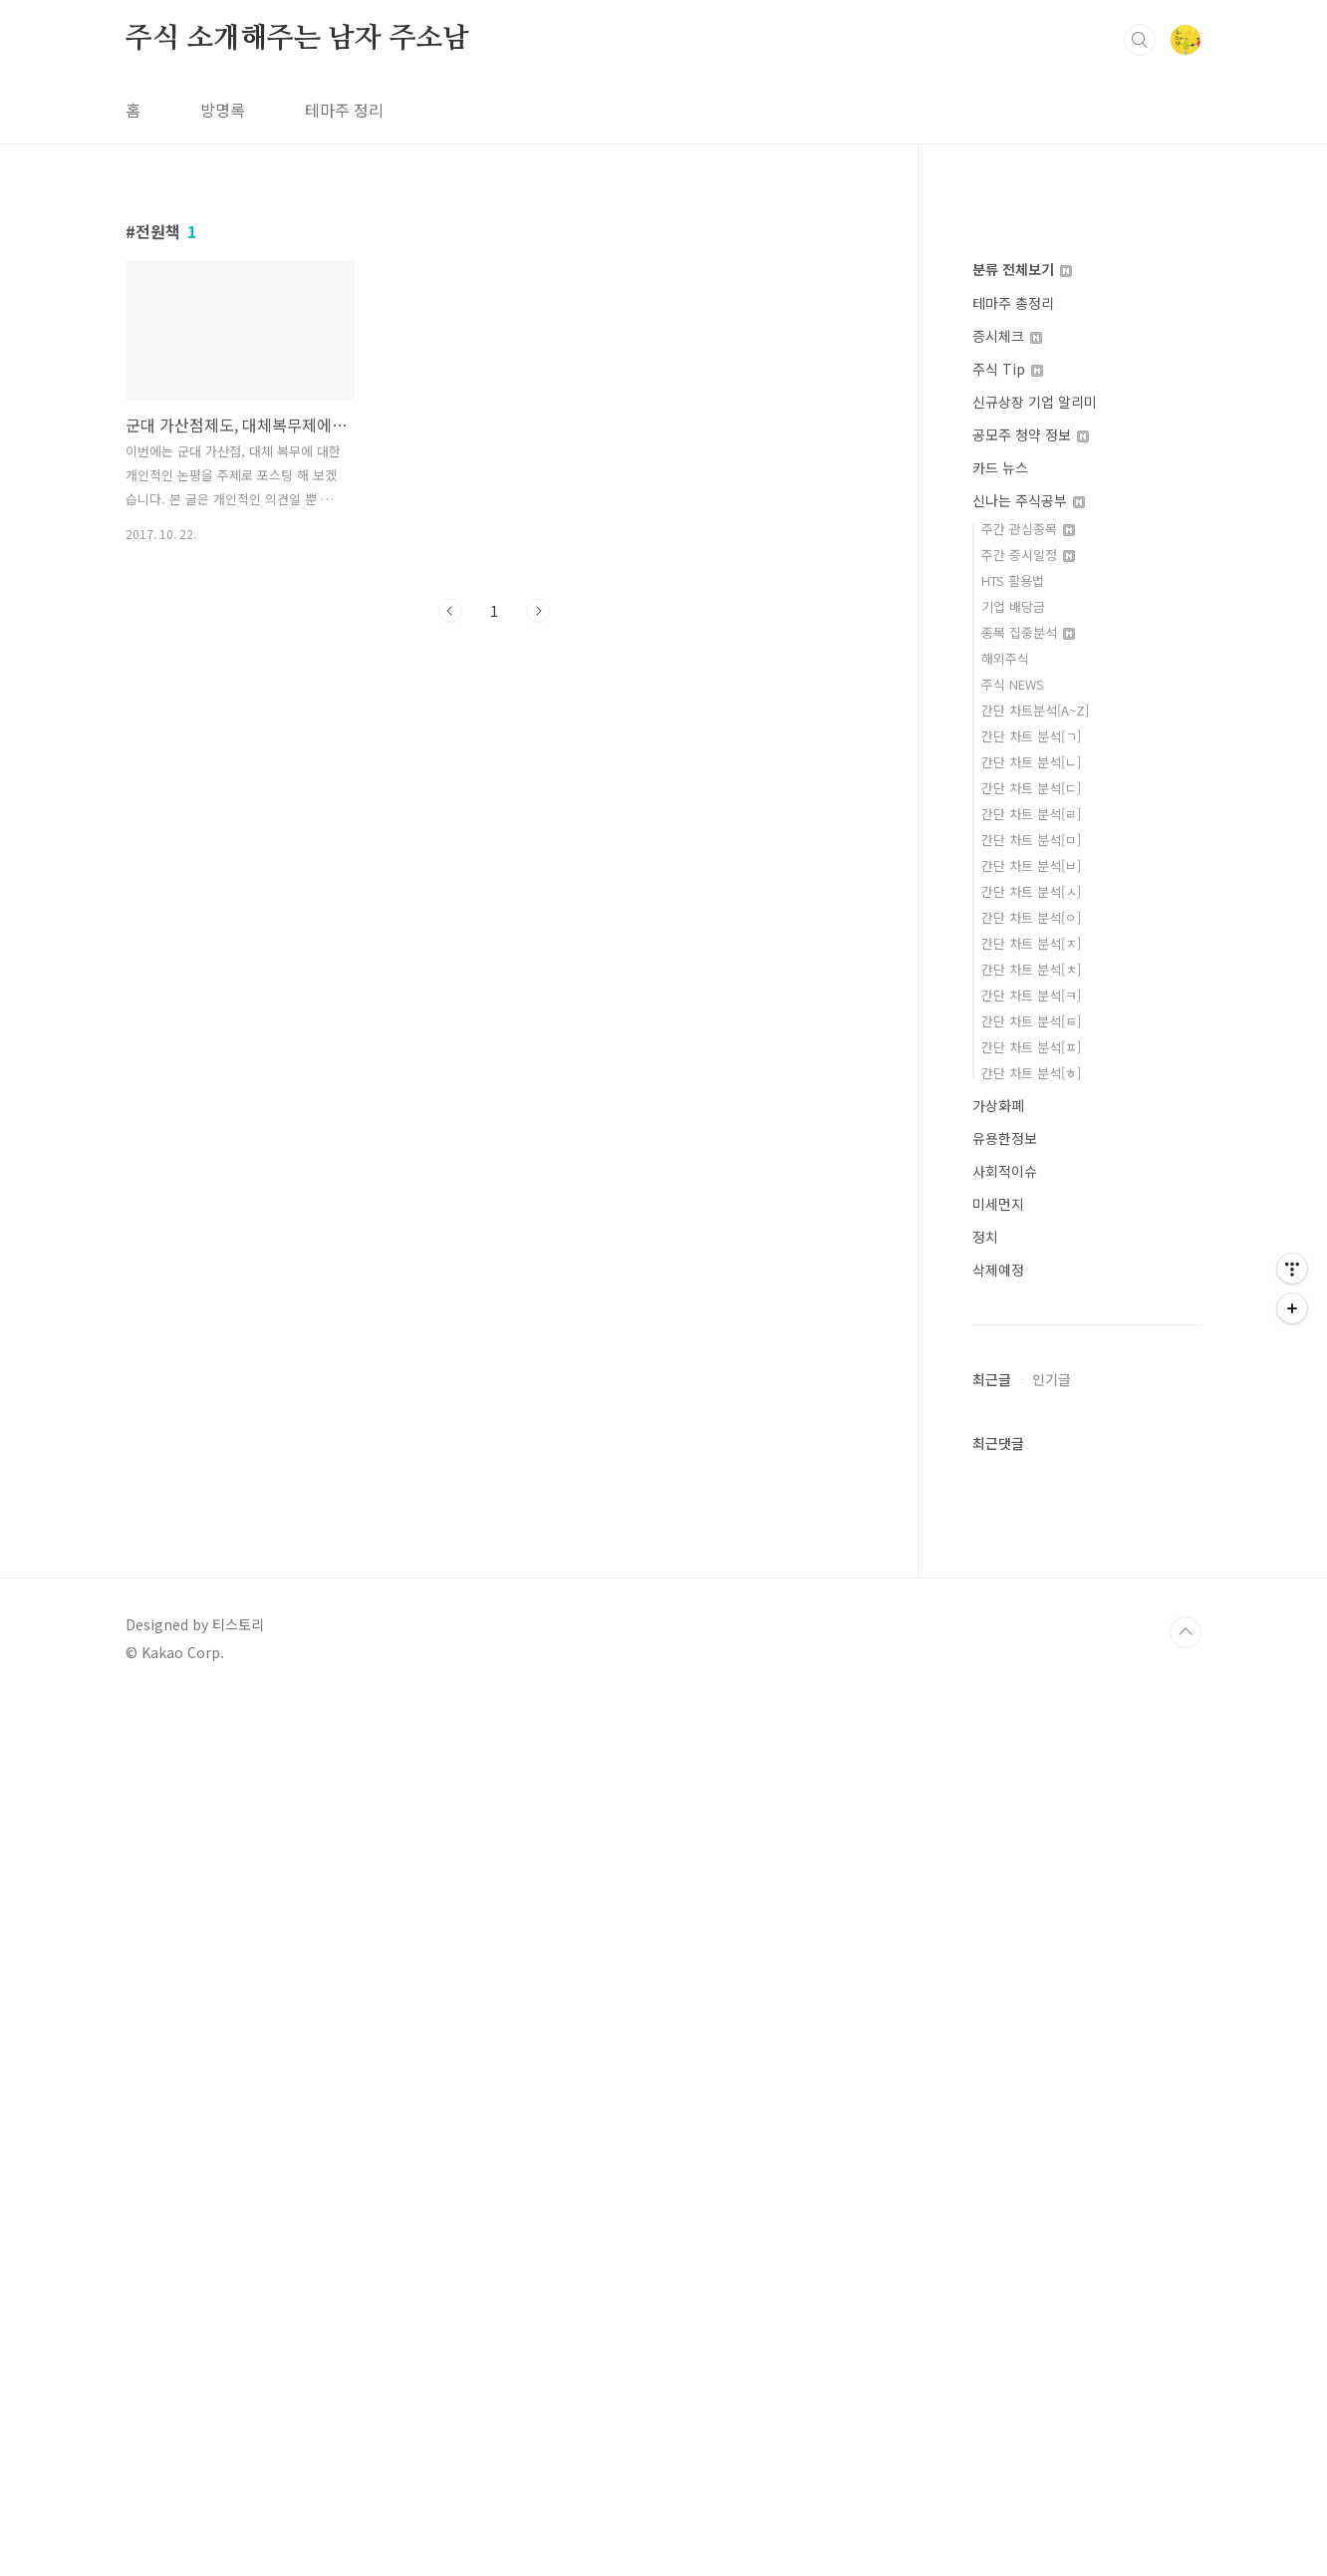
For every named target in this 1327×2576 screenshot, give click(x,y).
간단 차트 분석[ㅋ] (1031, 1871)
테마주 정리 (344, 389)
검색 (1140, 319)
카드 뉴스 (1000, 1344)
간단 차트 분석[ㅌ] (1031, 1897)
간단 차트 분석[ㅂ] (1031, 1742)
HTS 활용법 (1012, 1457)
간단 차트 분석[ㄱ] (1031, 1612)
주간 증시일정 (1028, 1431)
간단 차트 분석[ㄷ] (1031, 1664)
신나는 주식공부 (1028, 1377)
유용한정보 (1004, 2015)
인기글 (1051, 2256)
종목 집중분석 (1028, 1509)
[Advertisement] (597, 139)
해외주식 (1005, 1535)
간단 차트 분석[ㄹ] (1031, 1690)
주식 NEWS (1012, 1561)
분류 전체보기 (1022, 1146)
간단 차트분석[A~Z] (1035, 1586)
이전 (450, 890)
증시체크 (1007, 1213)
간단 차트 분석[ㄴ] (1031, 1638)
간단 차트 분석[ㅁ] (1031, 1716)
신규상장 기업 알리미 (1034, 1278)
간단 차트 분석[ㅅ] (1031, 1768)
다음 (538, 890)
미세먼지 (998, 2081)
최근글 (991, 2256)
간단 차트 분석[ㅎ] (1031, 1949)
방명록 (222, 389)
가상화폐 (998, 1982)
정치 (985, 2114)
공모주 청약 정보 (1030, 1311)
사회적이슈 (1004, 2048)
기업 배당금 (1013, 1483)
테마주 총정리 (1013, 1180)
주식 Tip (1007, 1246)
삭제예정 (998, 2146)
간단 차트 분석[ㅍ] (1031, 1923)
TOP (1185, 2509)
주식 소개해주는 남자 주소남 (297, 318)
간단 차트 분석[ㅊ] (1031, 1846)
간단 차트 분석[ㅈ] (1031, 1820)
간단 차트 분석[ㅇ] (1031, 1794)
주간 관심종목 (1028, 1405)
